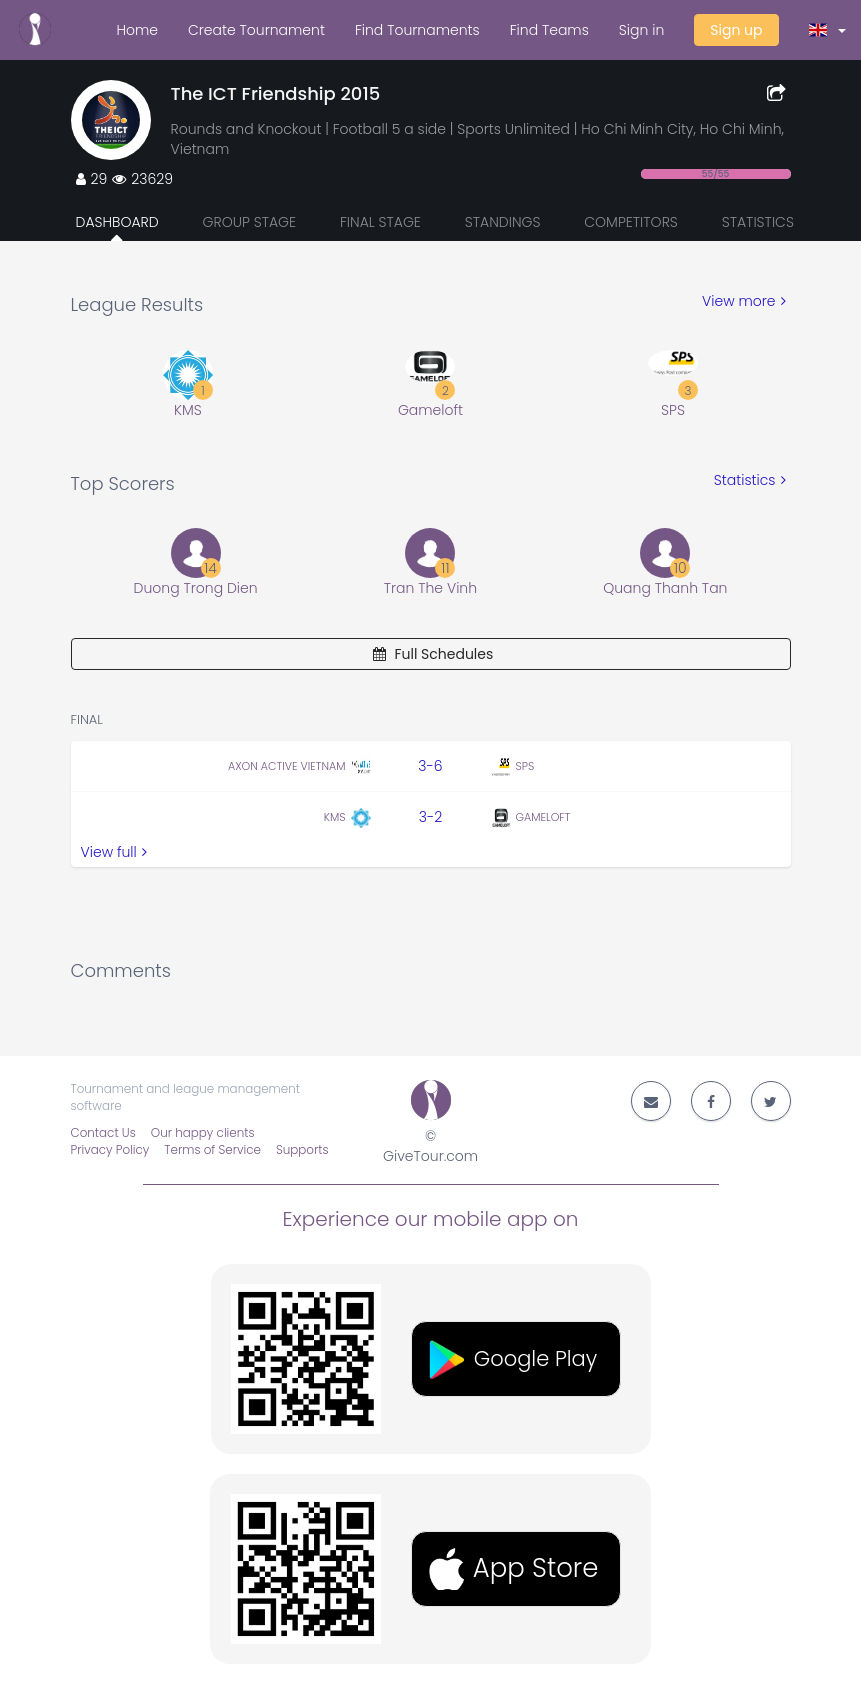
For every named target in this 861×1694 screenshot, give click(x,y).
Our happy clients (203, 1133)
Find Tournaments (417, 30)
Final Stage (380, 222)
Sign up (736, 30)
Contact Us (103, 1133)
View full (114, 852)
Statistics (758, 222)
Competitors (631, 222)
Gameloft (430, 410)
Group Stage (250, 222)
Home (137, 30)
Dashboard (117, 222)
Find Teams (549, 30)
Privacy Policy (110, 1150)
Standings (503, 222)
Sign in (641, 30)
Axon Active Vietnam (287, 766)
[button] (828, 30)
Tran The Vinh (430, 588)
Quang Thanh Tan (665, 588)
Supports (302, 1150)
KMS (188, 410)
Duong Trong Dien (196, 588)
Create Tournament (256, 30)
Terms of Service (212, 1150)
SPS (673, 410)
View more (743, 301)
